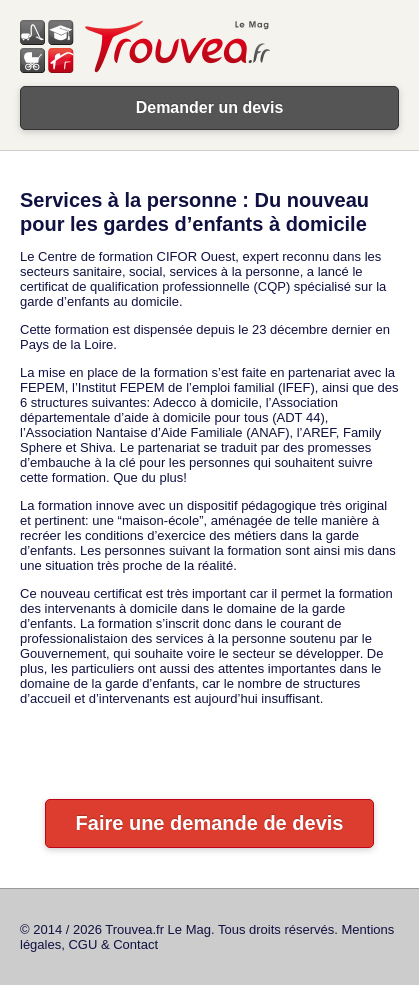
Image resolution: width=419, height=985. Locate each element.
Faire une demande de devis (210, 823)
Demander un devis (210, 107)
